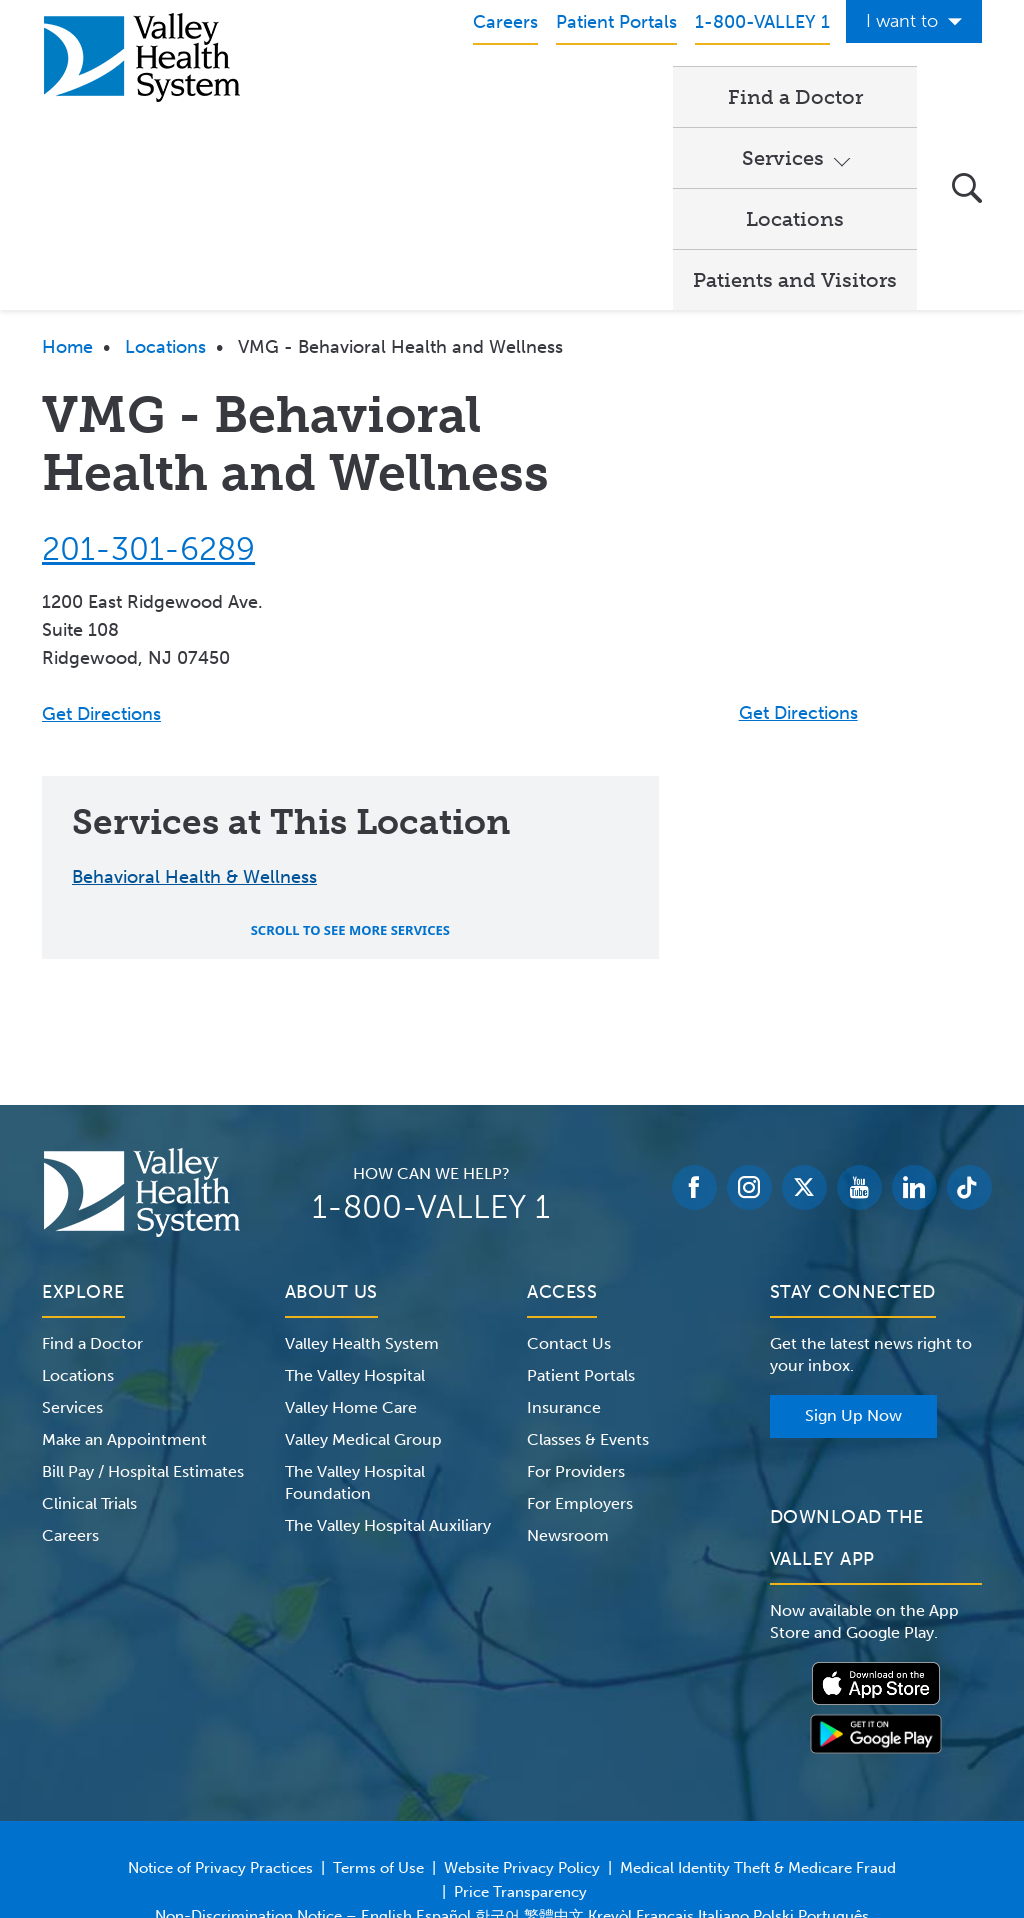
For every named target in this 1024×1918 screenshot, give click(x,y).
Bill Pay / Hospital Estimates (143, 1347)
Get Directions (101, 590)
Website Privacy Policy (522, 1744)
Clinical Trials (89, 1379)
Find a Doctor (372, 96)
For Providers (576, 1347)
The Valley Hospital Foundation (355, 1358)
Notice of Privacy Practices (220, 1744)
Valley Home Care (351, 1283)
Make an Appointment (124, 1315)
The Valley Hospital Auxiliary (388, 1401)
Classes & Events (588, 1315)
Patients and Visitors (407, 156)
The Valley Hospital (355, 1251)
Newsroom (568, 1411)
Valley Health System (362, 1219)
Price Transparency (520, 1768)
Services (521, 96)
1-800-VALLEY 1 (431, 1083)
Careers (70, 1411)
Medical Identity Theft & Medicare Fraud (758, 1744)
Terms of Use (378, 1744)
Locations (675, 96)
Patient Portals (581, 1251)
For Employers (580, 1379)
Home (67, 223)
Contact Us (569, 1219)
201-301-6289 (148, 425)
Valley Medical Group (363, 1315)
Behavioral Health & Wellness (194, 753)
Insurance (564, 1283)
